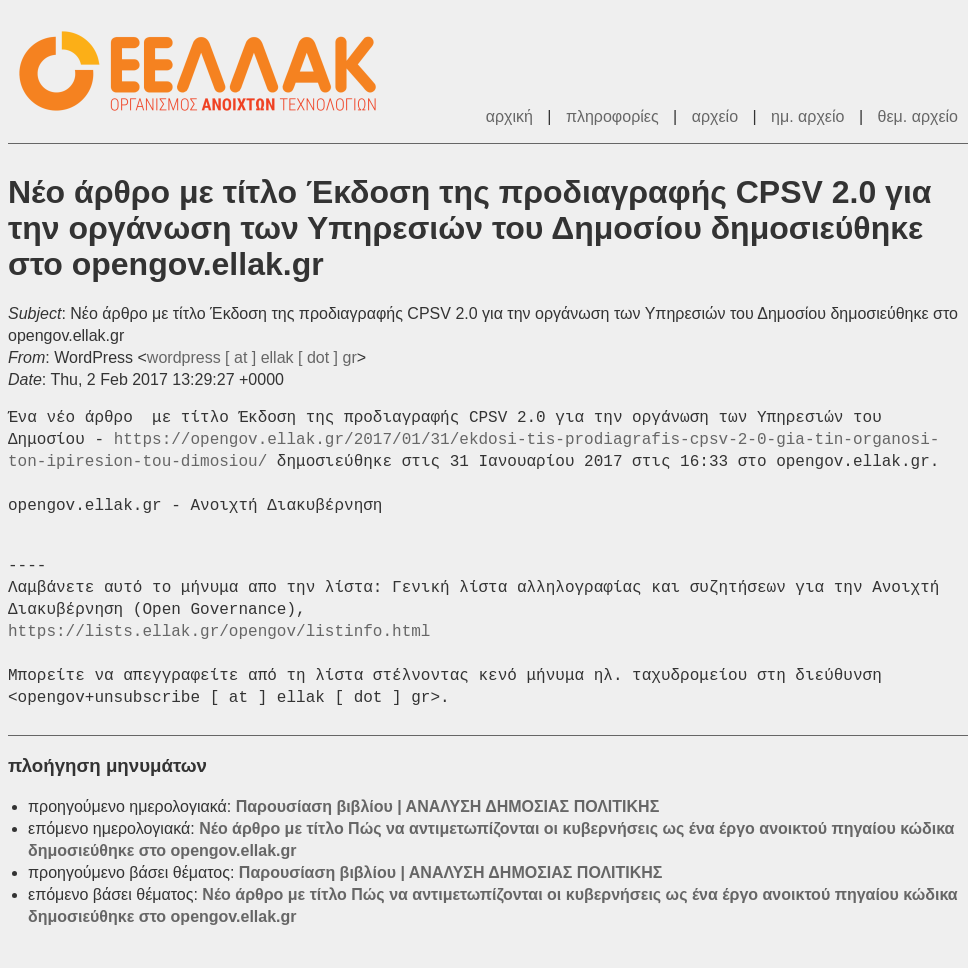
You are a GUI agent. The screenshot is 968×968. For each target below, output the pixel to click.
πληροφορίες (612, 116)
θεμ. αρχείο (918, 116)
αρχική (509, 116)
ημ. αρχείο (807, 116)
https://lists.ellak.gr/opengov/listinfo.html (219, 632)
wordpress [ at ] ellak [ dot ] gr (252, 357)
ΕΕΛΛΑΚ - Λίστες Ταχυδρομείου (208, 71)
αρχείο (715, 116)
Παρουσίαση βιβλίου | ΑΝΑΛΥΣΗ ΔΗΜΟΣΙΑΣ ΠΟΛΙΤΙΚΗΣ (448, 806)
